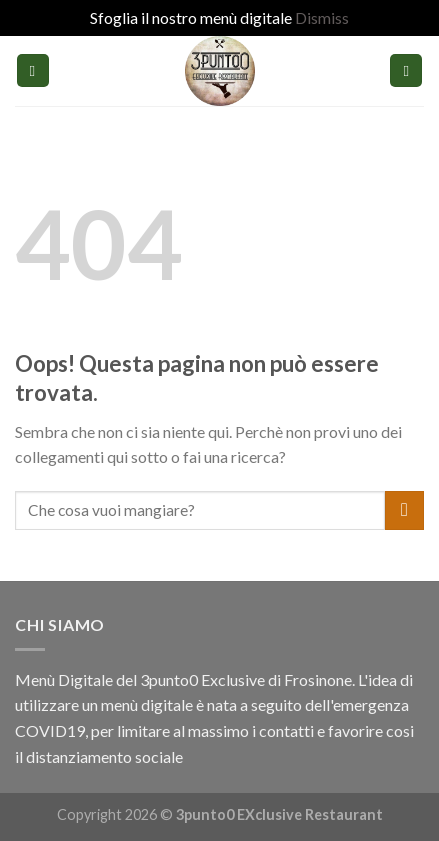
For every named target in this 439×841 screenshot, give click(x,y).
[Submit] (404, 510)
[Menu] (33, 70)
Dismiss (322, 17)
